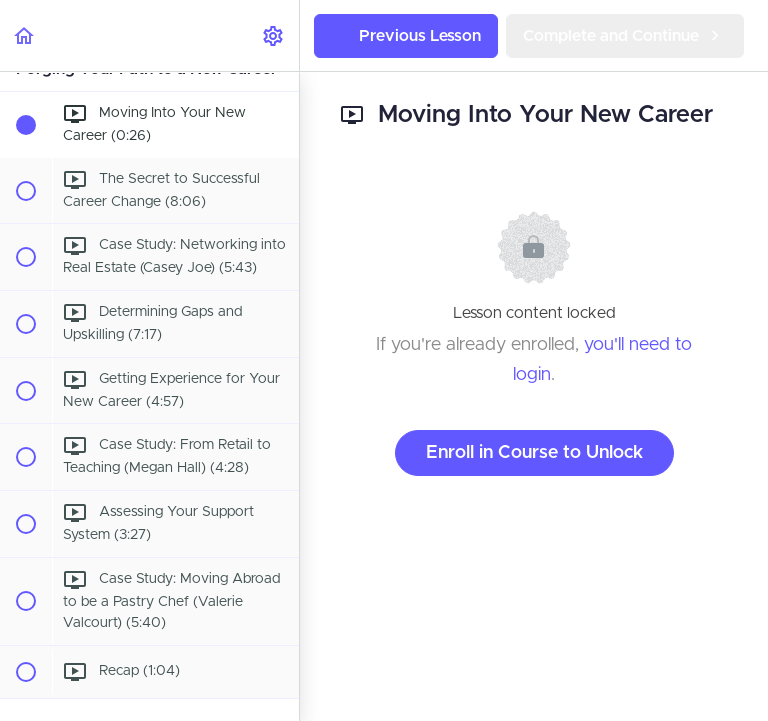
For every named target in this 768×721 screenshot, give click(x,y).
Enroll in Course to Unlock (534, 453)
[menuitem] (274, 35)
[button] (25, 35)
